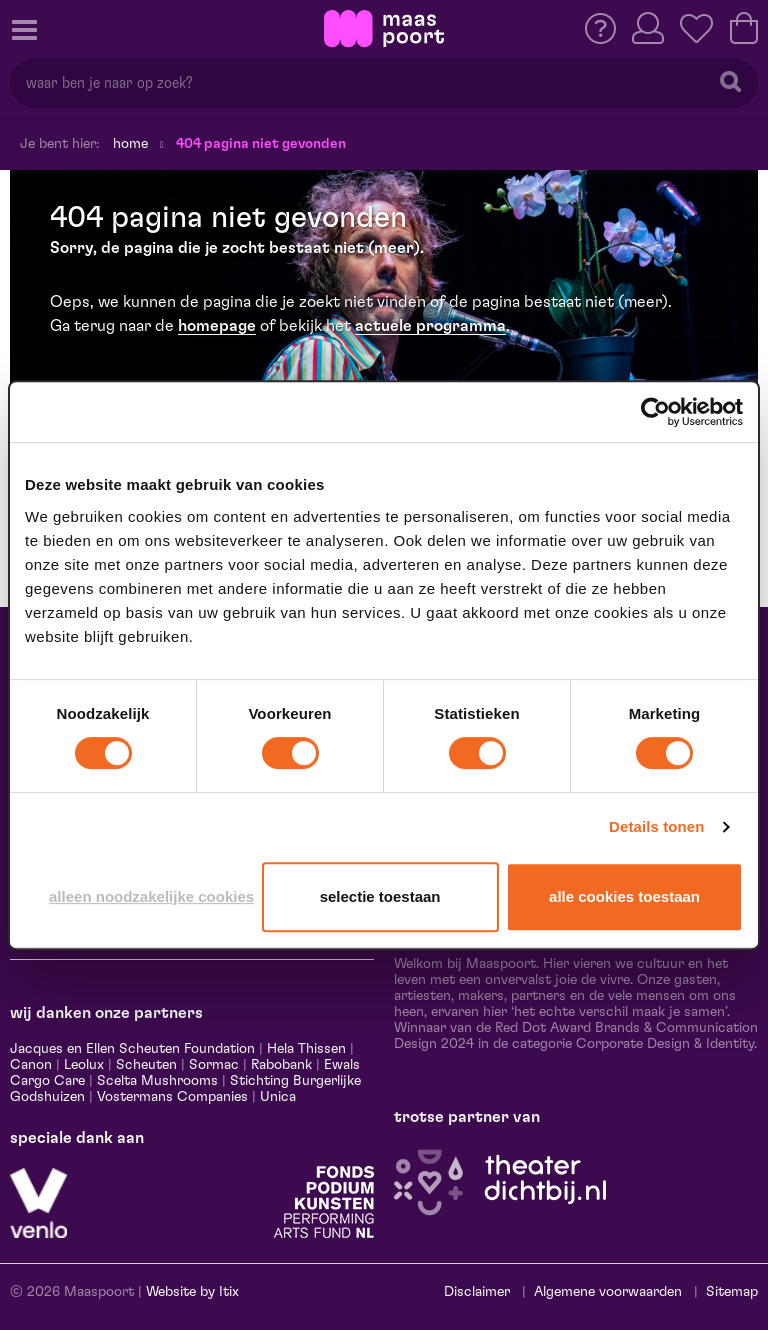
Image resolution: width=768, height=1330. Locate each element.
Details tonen (656, 826)
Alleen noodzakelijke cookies (151, 896)
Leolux (84, 1065)
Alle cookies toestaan (624, 896)
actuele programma (430, 326)
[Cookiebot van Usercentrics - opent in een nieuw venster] (655, 412)
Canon (31, 1065)
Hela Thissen (306, 1049)
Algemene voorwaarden (608, 1292)
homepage (217, 326)
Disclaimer (477, 1292)
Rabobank (281, 1065)
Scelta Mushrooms (155, 1081)
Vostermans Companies (172, 1097)
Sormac (214, 1065)
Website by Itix (192, 1292)
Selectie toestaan (380, 896)
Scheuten (146, 1065)
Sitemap (732, 1292)
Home (130, 144)
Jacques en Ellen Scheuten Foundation (132, 1049)
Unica (278, 1097)
